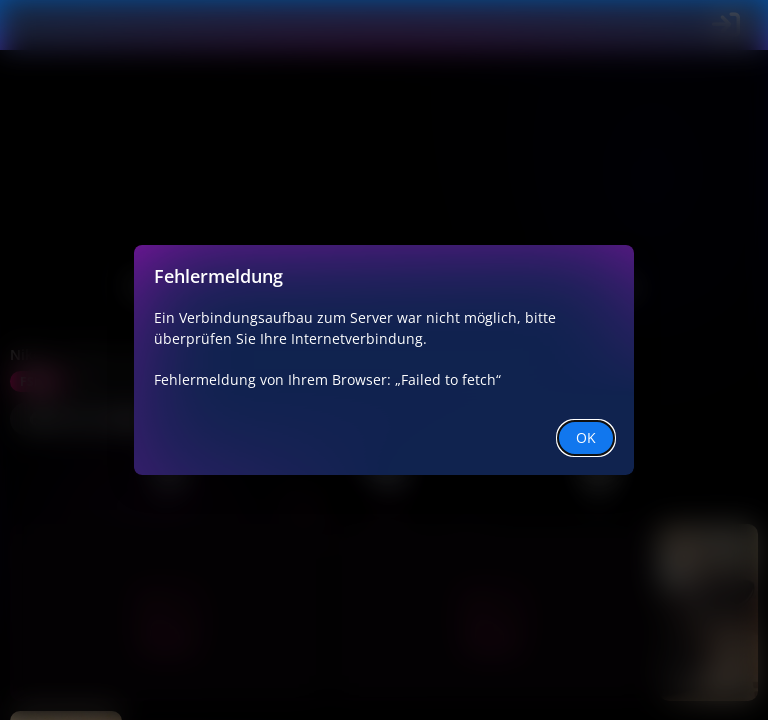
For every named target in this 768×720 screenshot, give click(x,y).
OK (586, 437)
